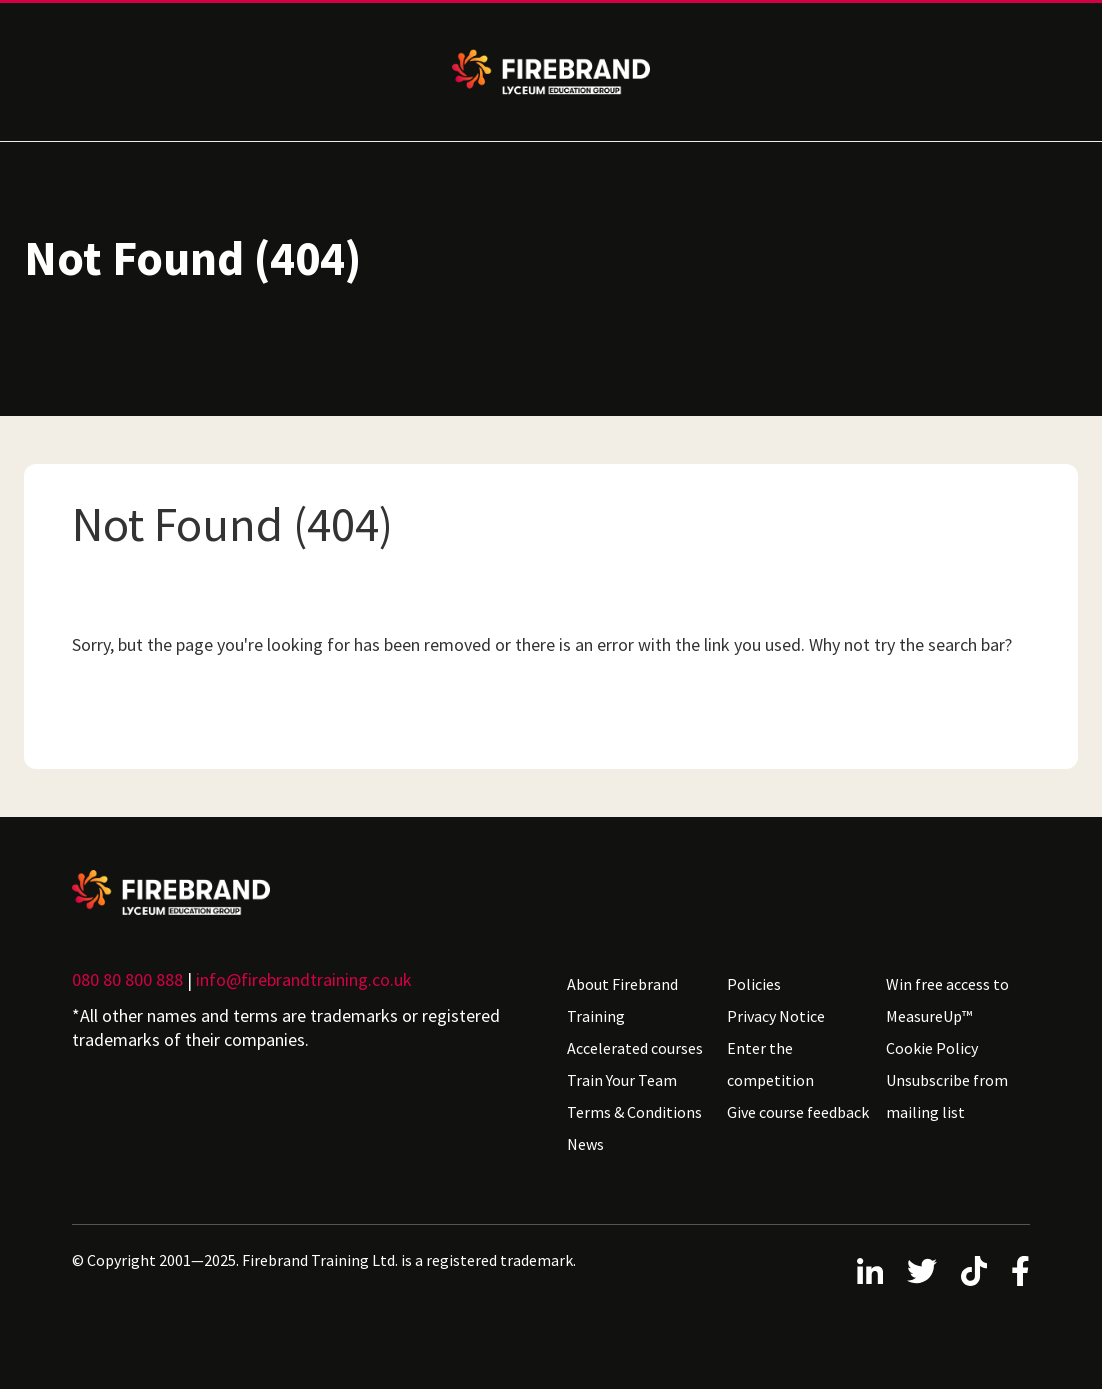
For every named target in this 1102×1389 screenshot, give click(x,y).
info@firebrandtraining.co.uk (304, 979)
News (585, 1144)
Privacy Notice (776, 1016)
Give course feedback (798, 1112)
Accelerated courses (635, 1048)
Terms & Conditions (634, 1112)
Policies (754, 984)
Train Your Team (622, 1080)
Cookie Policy (932, 1048)
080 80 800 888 (127, 979)
